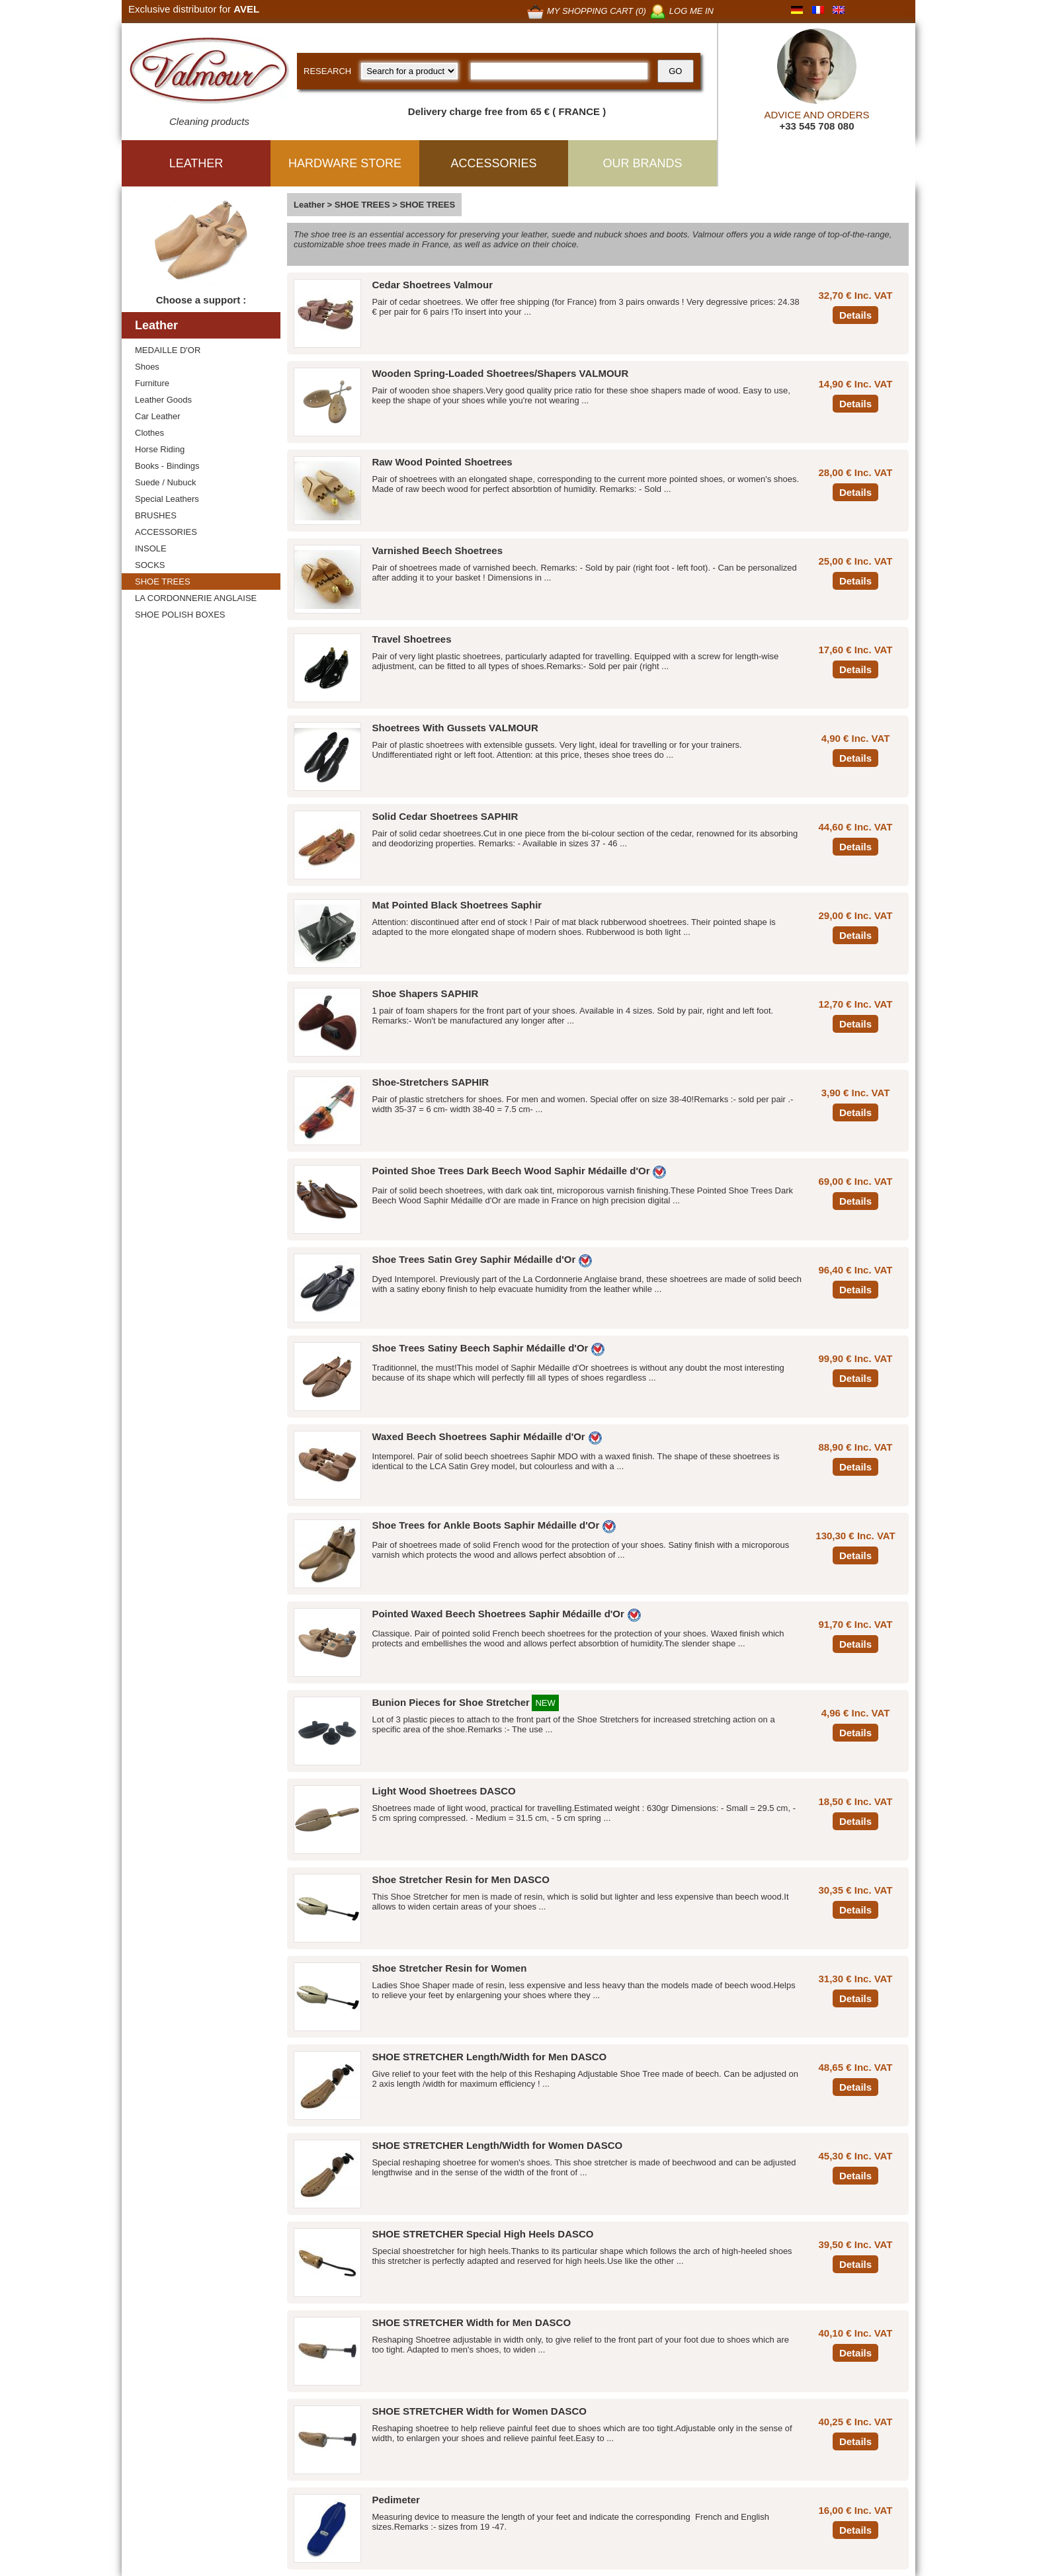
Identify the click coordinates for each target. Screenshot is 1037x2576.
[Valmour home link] (209, 72)
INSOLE (151, 548)
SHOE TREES (162, 581)
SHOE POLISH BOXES (180, 615)
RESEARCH (327, 71)
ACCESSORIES (166, 532)
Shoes (147, 367)
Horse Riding (160, 449)
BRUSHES (156, 515)
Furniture (152, 383)
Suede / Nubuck (165, 482)
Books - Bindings (167, 466)
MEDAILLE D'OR (167, 350)
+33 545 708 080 (816, 126)
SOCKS (150, 565)
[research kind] (409, 71)
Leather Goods (163, 400)
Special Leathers (167, 499)
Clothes (149, 433)
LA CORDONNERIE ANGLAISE (196, 598)
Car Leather (158, 416)
